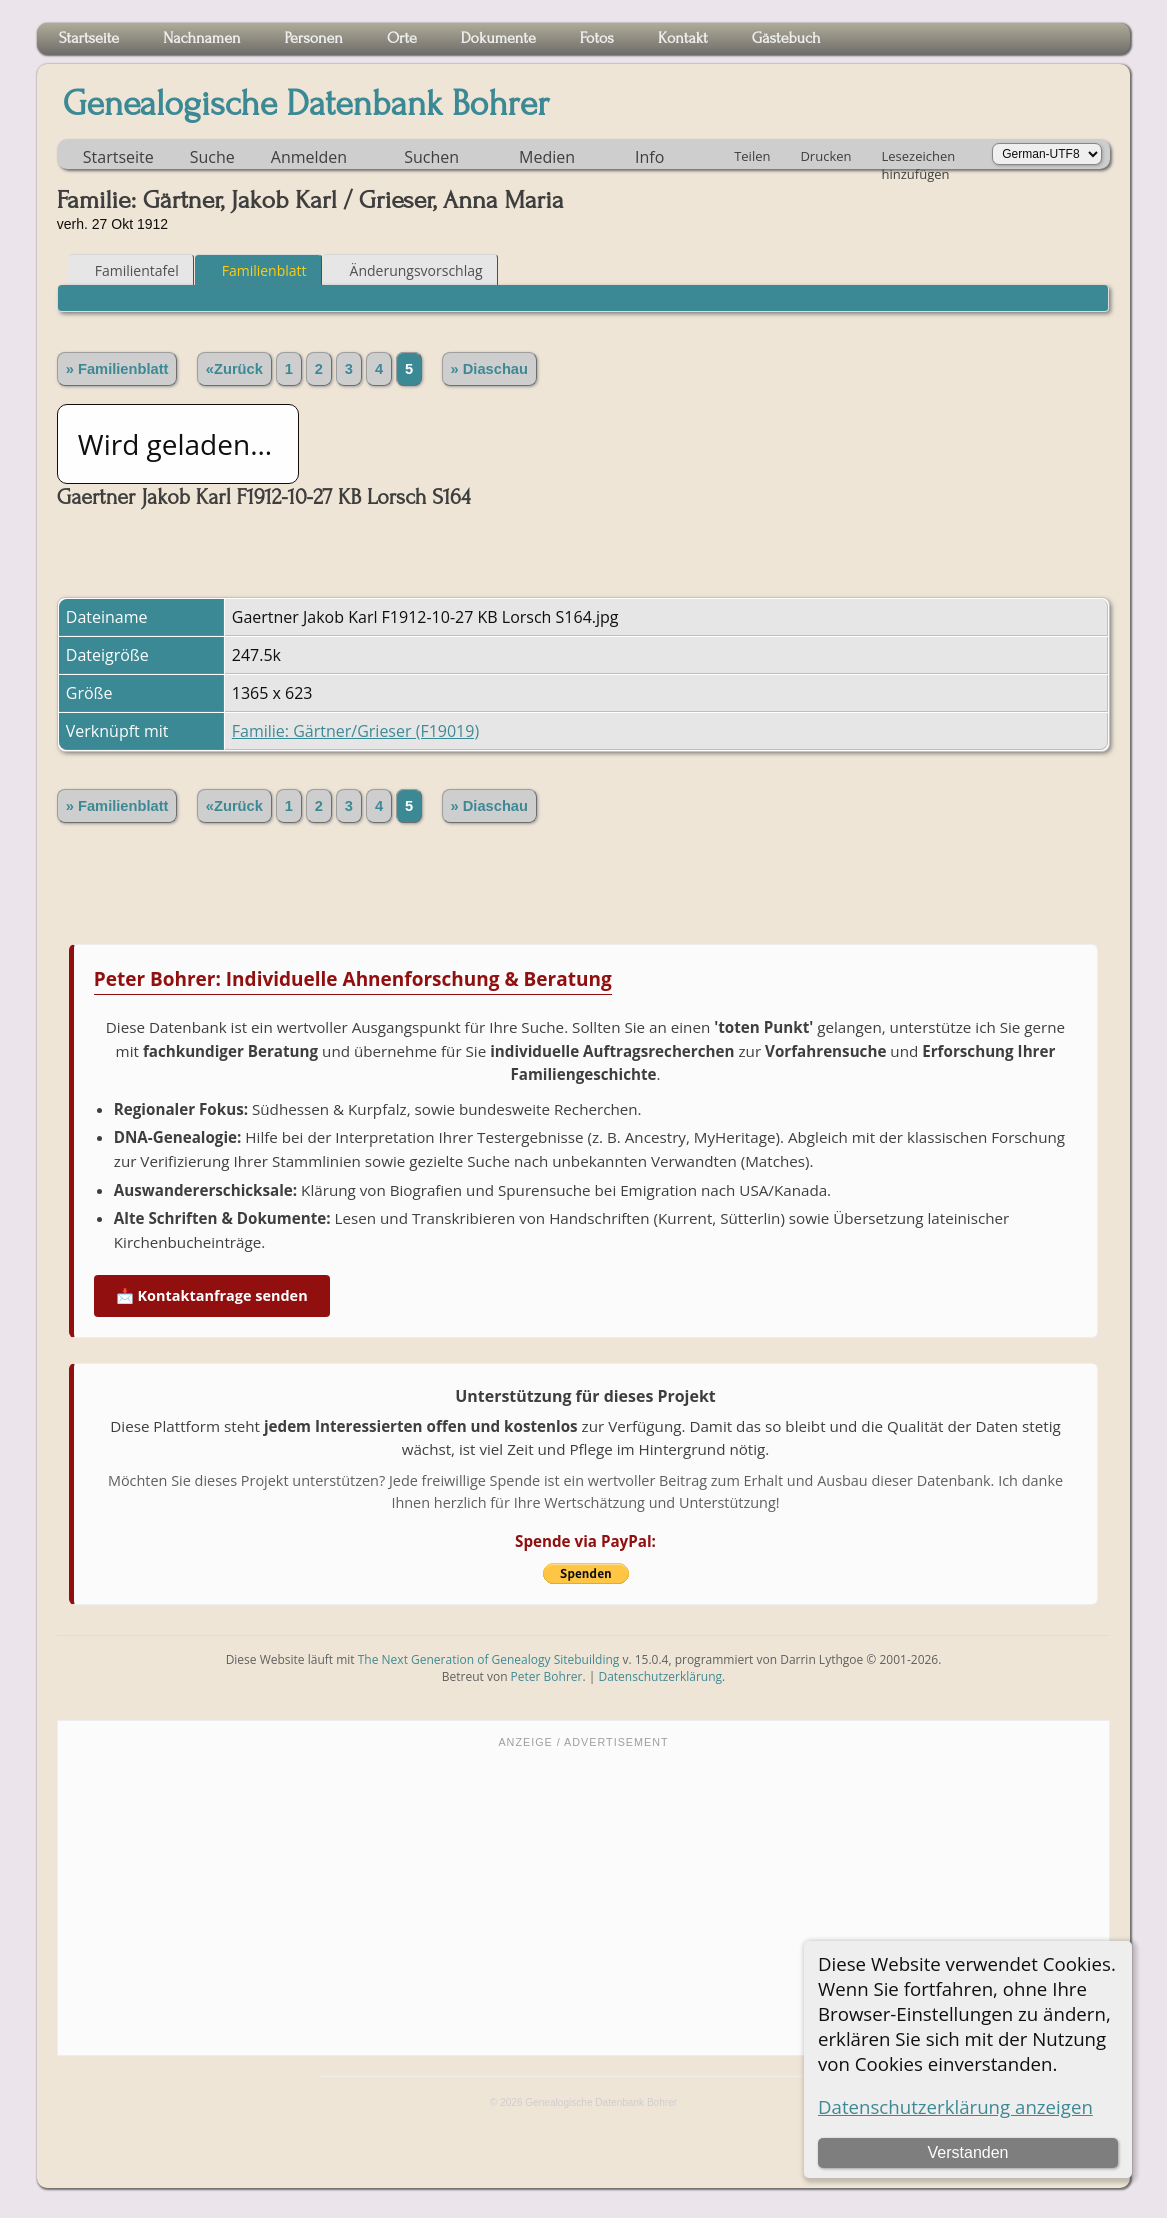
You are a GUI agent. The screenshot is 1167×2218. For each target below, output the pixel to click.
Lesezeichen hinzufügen (919, 158)
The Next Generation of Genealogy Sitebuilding (489, 1659)
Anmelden (309, 157)
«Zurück (234, 369)
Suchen (431, 157)
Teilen (752, 156)
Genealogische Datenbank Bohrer (306, 104)
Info (649, 157)
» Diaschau (489, 369)
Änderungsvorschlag (407, 270)
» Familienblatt (117, 369)
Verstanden (968, 2152)
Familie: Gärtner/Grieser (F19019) (355, 731)
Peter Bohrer (547, 1676)
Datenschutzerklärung (660, 1676)
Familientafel (128, 270)
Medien (547, 157)
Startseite (118, 157)
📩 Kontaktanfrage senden (212, 1295)
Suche (212, 157)
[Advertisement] (583, 1900)
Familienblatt (255, 270)
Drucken (825, 156)
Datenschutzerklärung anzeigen (955, 2106)
